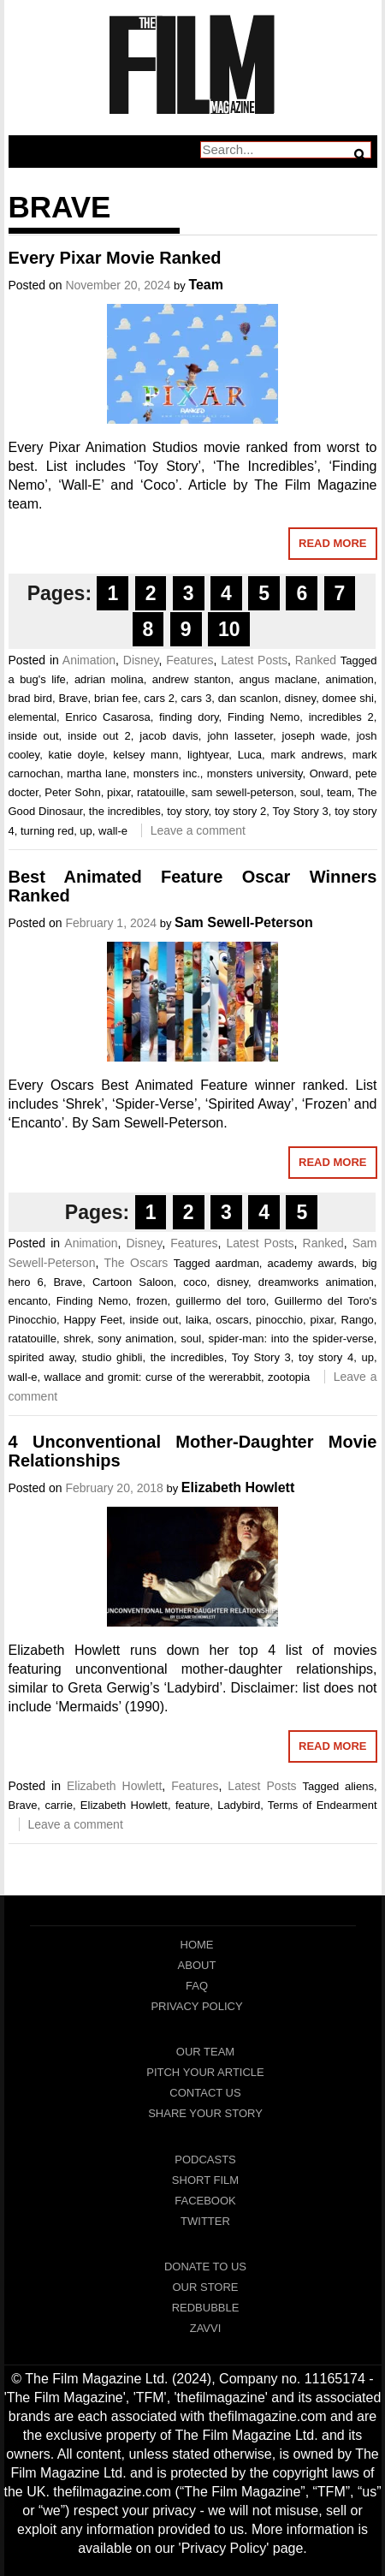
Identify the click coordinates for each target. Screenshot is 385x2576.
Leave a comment (198, 830)
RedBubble (206, 2307)
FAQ (197, 1985)
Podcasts (205, 2159)
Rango (357, 1319)
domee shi (348, 698)
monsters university (255, 773)
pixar (118, 792)
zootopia (289, 1377)
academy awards (311, 1263)
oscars (232, 1319)
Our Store (205, 2287)
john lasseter (239, 735)
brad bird (31, 698)
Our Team (205, 2051)
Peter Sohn (72, 792)
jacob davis (168, 735)
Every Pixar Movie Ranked (115, 257)
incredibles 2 (341, 717)
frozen (151, 1300)
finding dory (188, 717)
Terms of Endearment (322, 1805)
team (339, 792)
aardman (237, 1263)
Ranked (315, 660)
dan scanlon (248, 698)
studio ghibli (112, 1357)
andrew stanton (191, 679)
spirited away (41, 1357)
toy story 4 (326, 1357)
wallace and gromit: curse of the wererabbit (152, 1377)
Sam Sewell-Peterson (244, 922)
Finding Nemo (263, 717)
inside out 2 (99, 735)
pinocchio (279, 1319)
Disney (141, 660)
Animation (89, 660)
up (86, 830)
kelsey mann (145, 754)
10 (229, 629)
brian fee (116, 698)
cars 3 (196, 698)
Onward (329, 773)
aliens (359, 1786)
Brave (73, 698)
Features (189, 660)
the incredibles (125, 811)
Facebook (205, 2200)
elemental (32, 717)
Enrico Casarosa (107, 717)
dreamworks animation (316, 1282)
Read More (332, 543)
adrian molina (109, 679)
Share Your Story (205, 2113)
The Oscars (136, 1263)
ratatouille (161, 792)
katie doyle (76, 754)
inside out (34, 735)
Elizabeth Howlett (237, 1487)
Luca (250, 754)
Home (197, 1944)
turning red (47, 830)
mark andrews (306, 754)
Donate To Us (205, 2266)
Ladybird (238, 1805)
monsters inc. (166, 773)
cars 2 (159, 698)
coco (194, 1282)
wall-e (112, 830)
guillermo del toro (221, 1300)
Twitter (205, 2221)
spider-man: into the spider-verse (290, 1338)
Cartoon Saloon (133, 1282)
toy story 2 (240, 811)
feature (192, 1805)
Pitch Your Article (205, 2072)
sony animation (136, 1338)
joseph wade (314, 735)
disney (301, 698)
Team (205, 284)
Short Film (205, 2180)
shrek (77, 1338)
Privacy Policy (196, 2006)
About (197, 1965)
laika (197, 1319)
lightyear (207, 754)
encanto (28, 1300)
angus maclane (278, 679)
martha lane (96, 773)
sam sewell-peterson (242, 792)
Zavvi (206, 2328)
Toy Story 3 (300, 811)
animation (349, 679)
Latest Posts (254, 660)
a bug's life (37, 679)
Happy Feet (92, 1319)
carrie (58, 1805)
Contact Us (204, 2092)
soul (310, 792)
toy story (187, 811)
